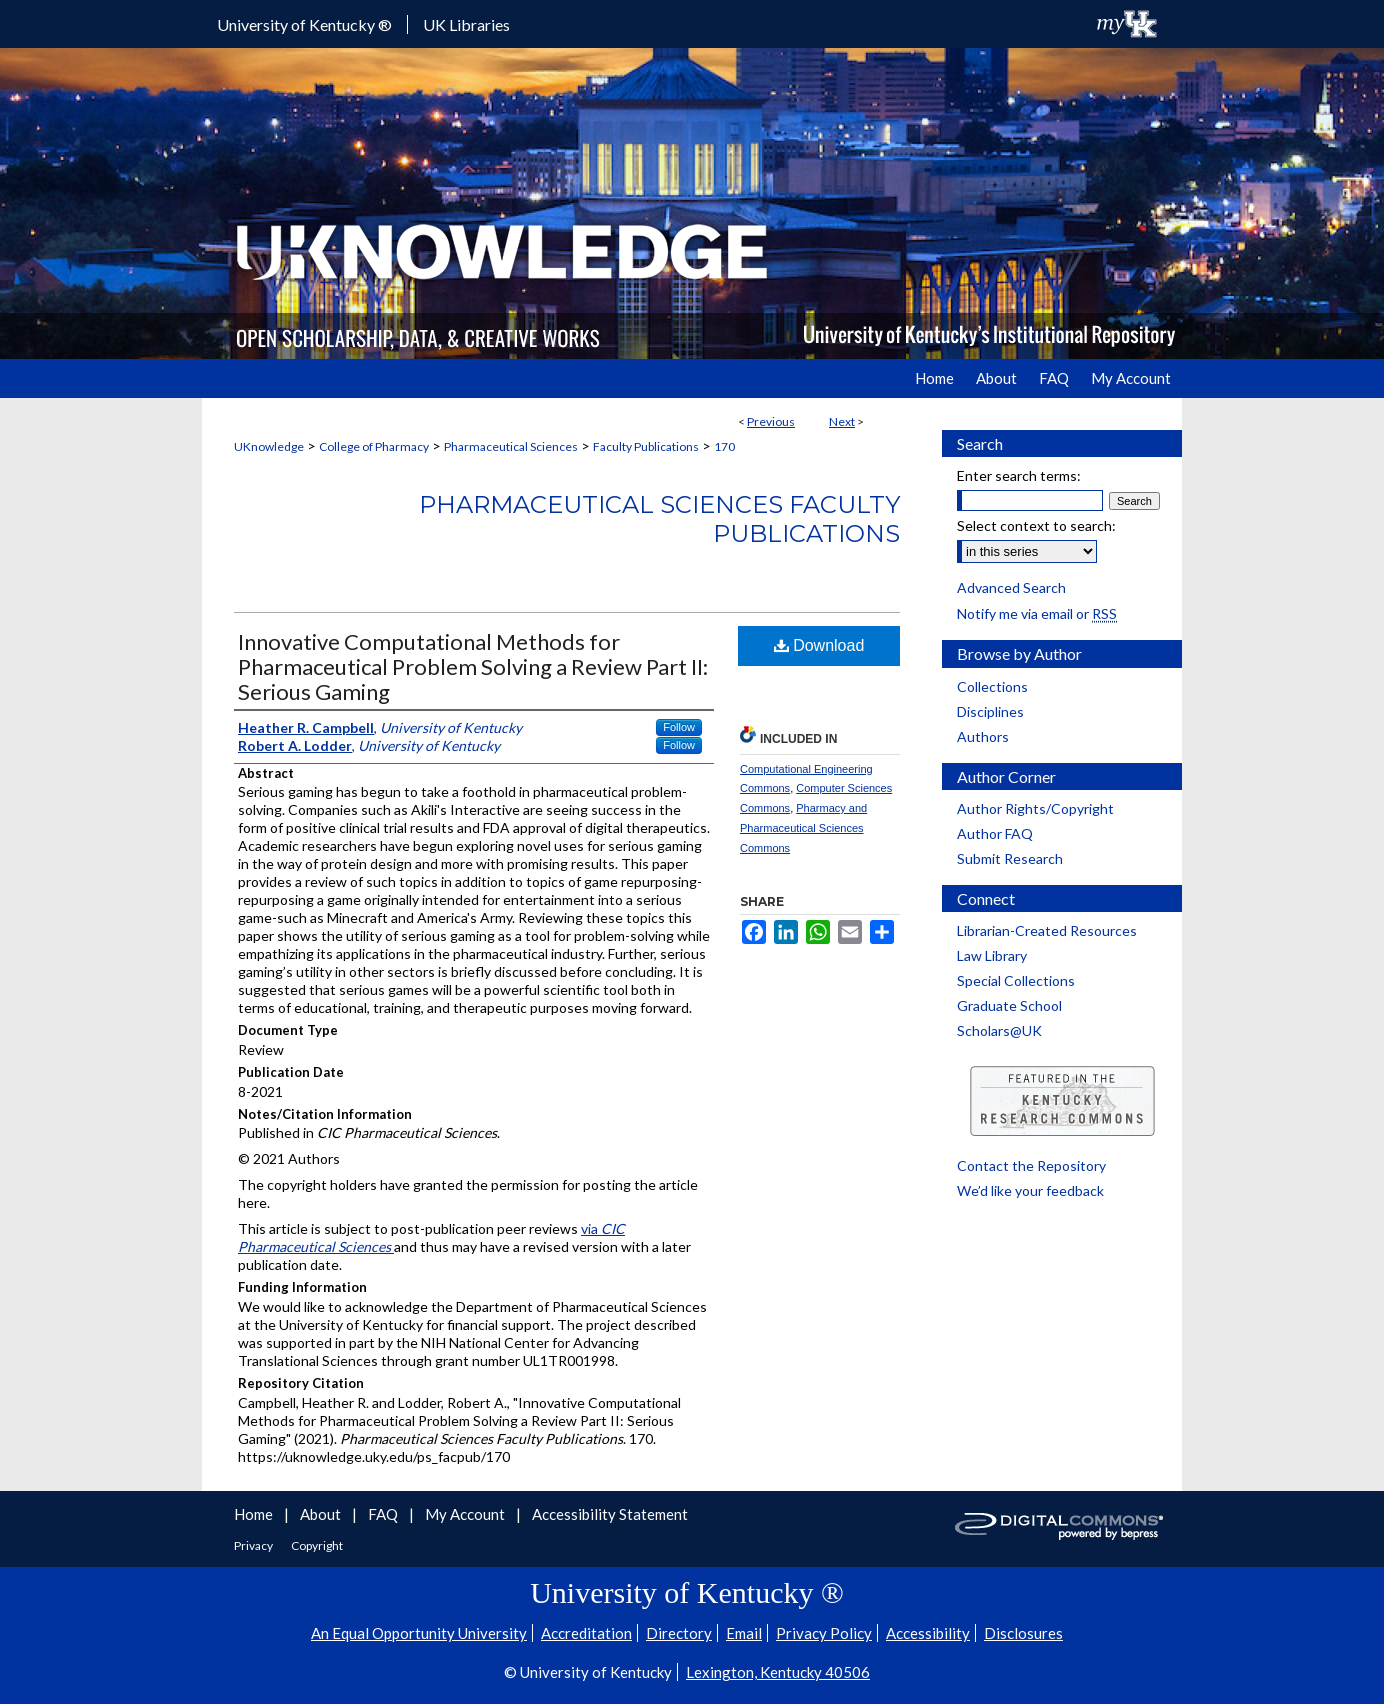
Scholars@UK (999, 1030)
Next (842, 421)
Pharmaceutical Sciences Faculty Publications (659, 519)
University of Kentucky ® (304, 24)
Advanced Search (1011, 587)
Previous (771, 421)
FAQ (384, 1514)
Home (255, 1514)
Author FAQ (995, 833)
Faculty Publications (646, 446)
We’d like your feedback (1030, 1190)
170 (724, 446)
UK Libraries (466, 24)
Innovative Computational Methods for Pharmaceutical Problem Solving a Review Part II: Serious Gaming (473, 666)
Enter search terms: (1019, 475)
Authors (983, 736)
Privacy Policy (824, 1633)
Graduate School (1009, 1005)
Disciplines (990, 711)
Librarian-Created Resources (1047, 930)
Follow (679, 727)
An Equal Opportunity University (419, 1633)
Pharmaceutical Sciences (511, 446)
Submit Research (1010, 858)
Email (744, 1633)
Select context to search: (1036, 525)
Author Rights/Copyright (1035, 808)
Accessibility (928, 1633)
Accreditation (586, 1633)
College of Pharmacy (374, 446)
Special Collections (1016, 980)
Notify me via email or (1037, 613)
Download (819, 645)
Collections (992, 686)
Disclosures (1023, 1633)
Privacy (254, 1545)
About (322, 1514)
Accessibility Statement (610, 1514)
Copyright (317, 1545)
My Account (466, 1514)
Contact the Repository (1031, 1165)
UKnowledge (269, 446)
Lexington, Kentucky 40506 (778, 1672)
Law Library (992, 955)
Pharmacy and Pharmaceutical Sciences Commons (803, 828)
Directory (679, 1633)
